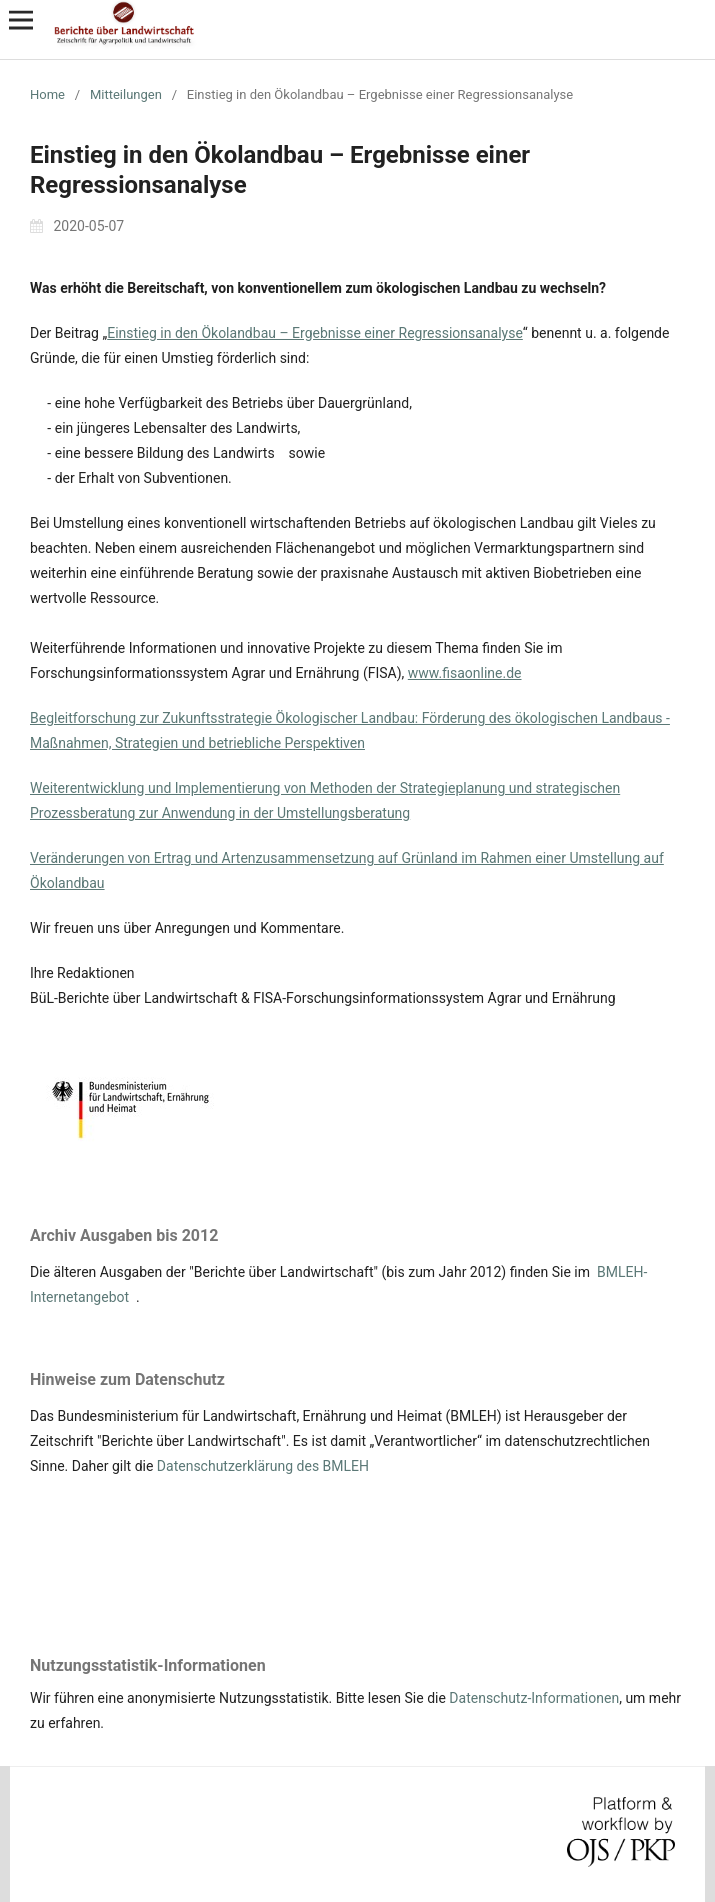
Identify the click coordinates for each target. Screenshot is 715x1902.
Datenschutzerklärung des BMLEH (263, 1466)
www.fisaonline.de (465, 673)
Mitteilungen (126, 94)
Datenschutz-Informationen (534, 1698)
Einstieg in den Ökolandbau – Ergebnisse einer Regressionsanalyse (315, 333)
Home (47, 94)
